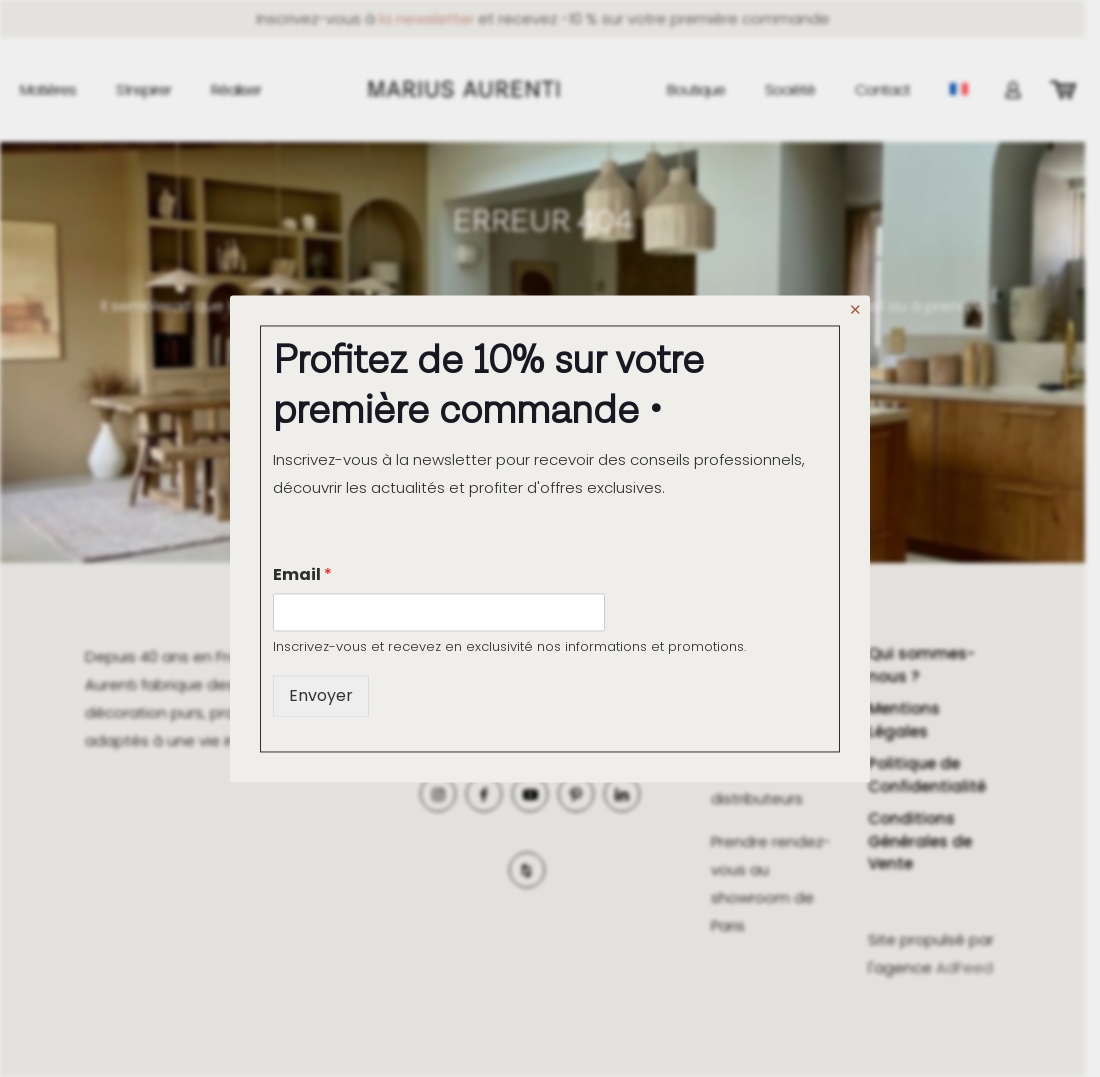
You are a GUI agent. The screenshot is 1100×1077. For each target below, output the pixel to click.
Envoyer (321, 696)
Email (302, 574)
